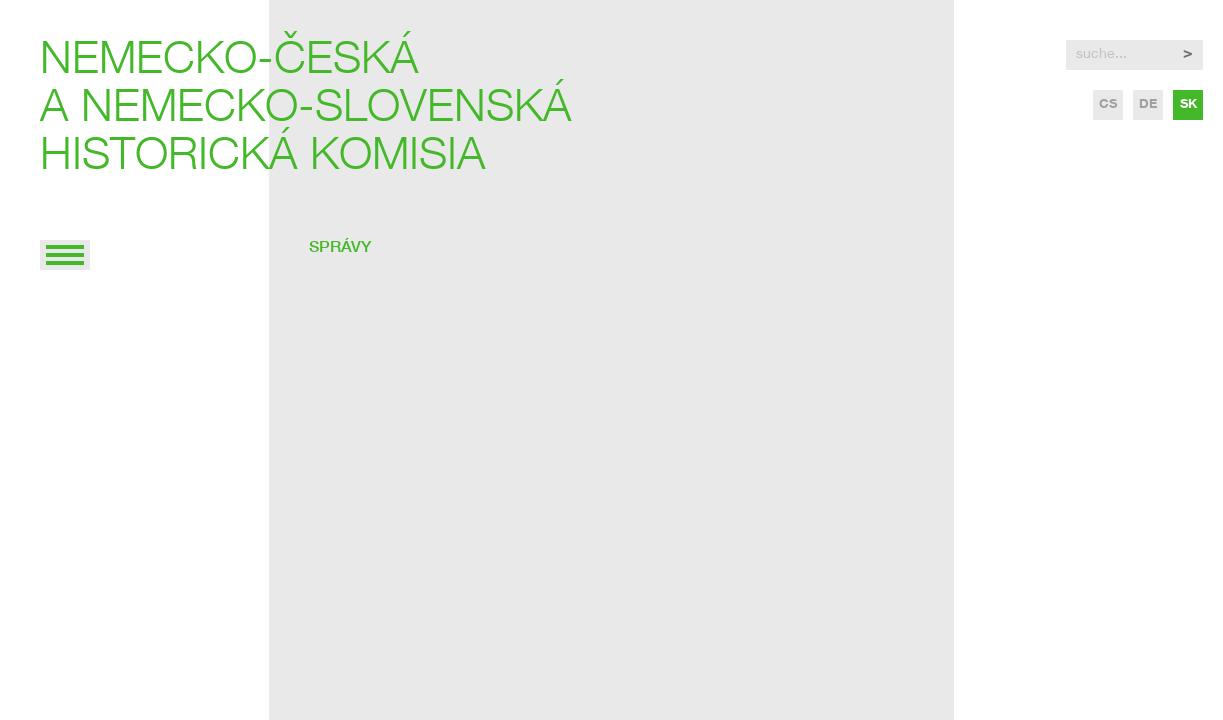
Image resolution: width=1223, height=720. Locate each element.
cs (1108, 105)
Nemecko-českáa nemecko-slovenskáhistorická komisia (305, 111)
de (1148, 105)
